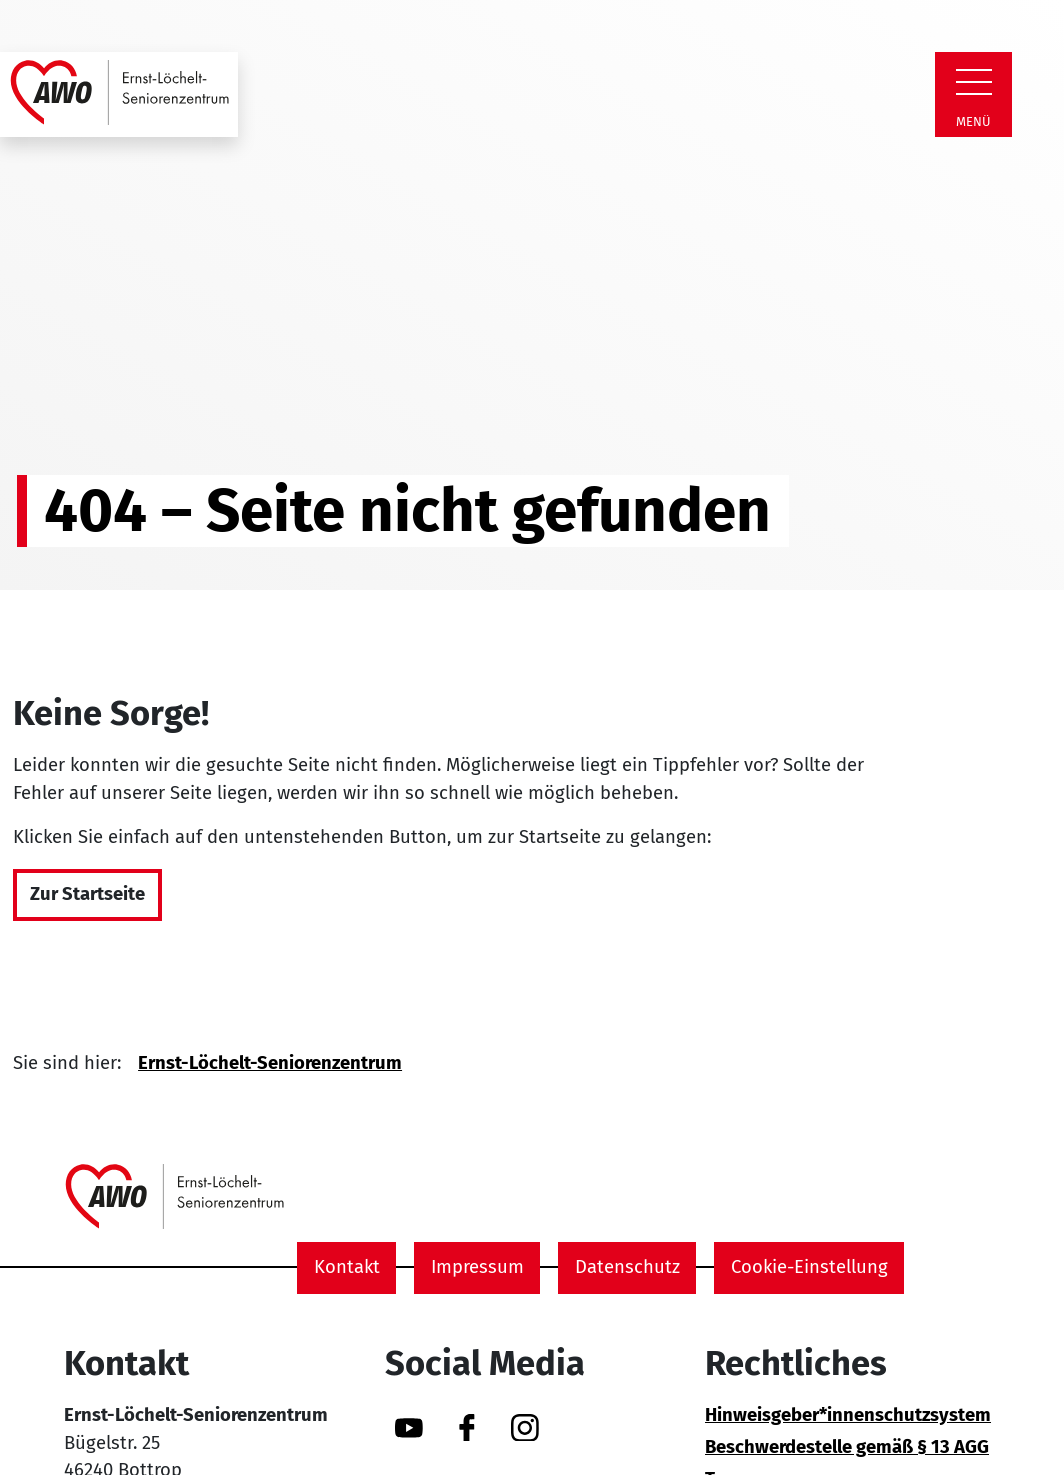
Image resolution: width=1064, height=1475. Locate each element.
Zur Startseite (87, 894)
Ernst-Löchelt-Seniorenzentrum (270, 1063)
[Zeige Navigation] (974, 82)
